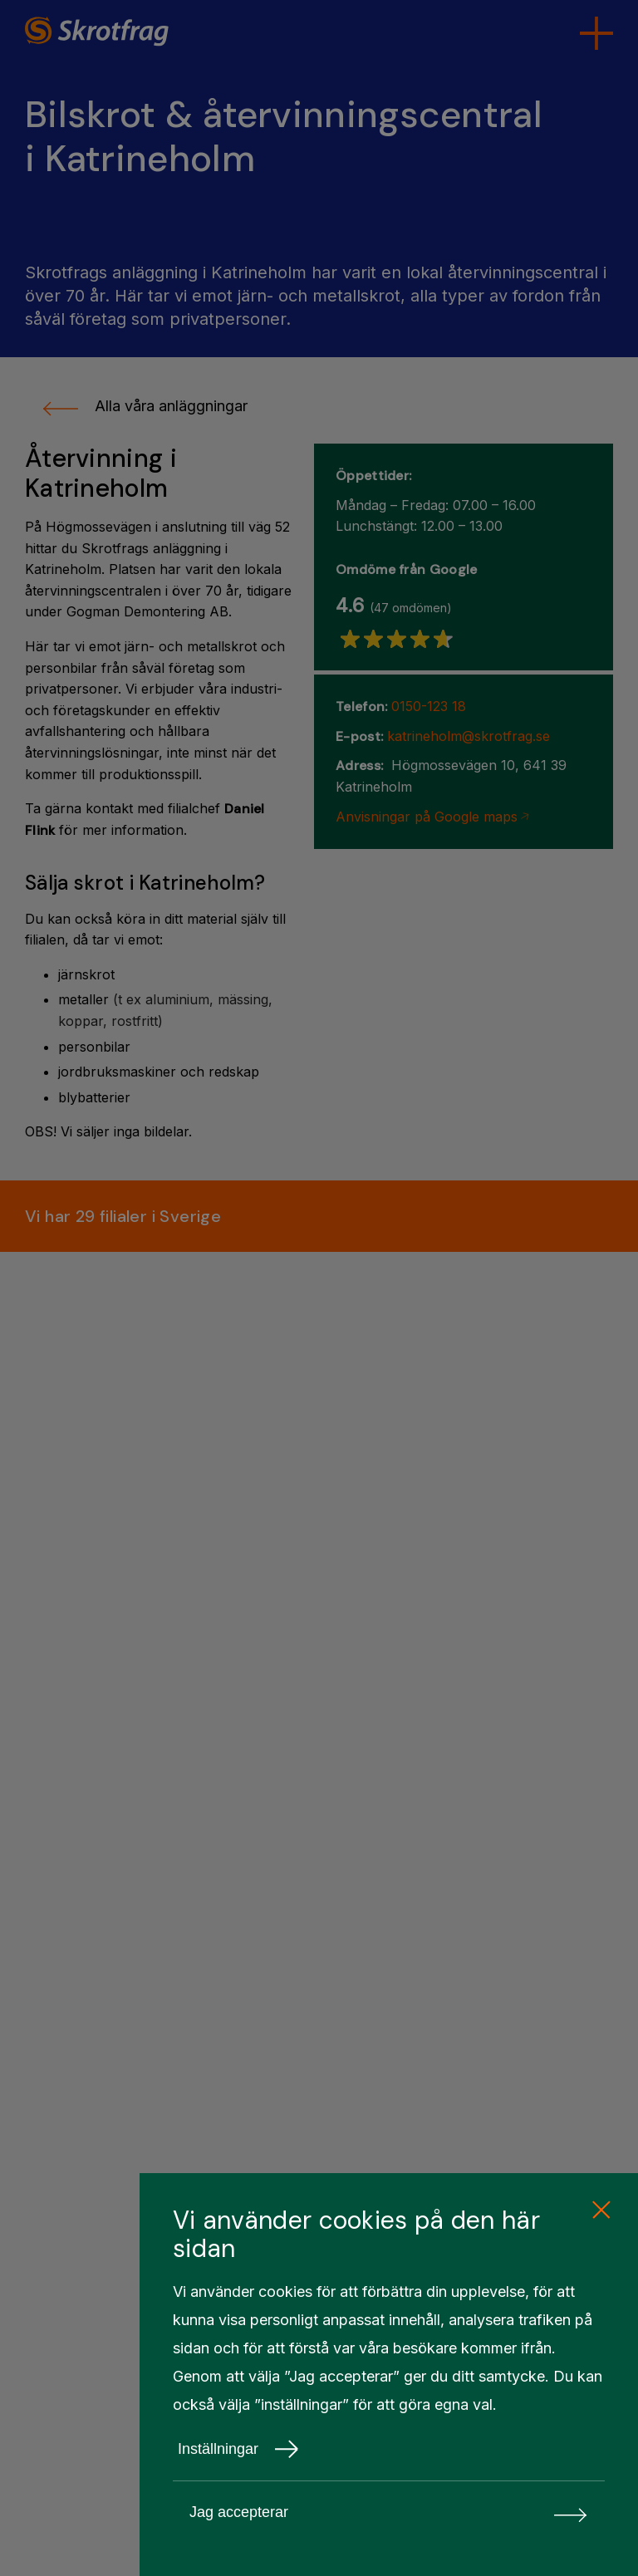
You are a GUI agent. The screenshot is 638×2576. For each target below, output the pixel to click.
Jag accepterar (388, 2512)
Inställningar (238, 2449)
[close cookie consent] (600, 2210)
